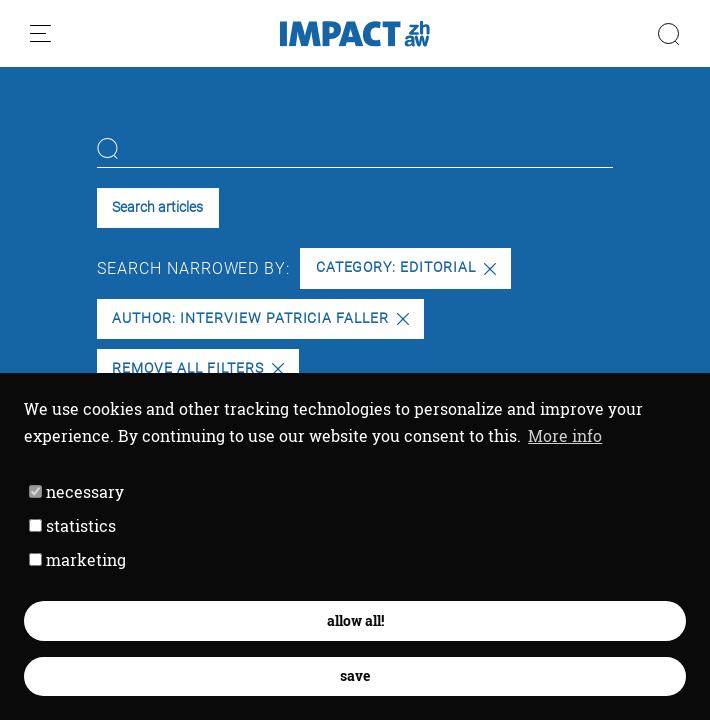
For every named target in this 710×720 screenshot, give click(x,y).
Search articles (157, 207)
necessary (76, 491)
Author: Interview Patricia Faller (260, 318)
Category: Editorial (406, 267)
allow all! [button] (355, 620)
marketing (77, 559)
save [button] (355, 675)
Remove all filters (197, 368)
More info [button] (565, 435)
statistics (72, 525)
